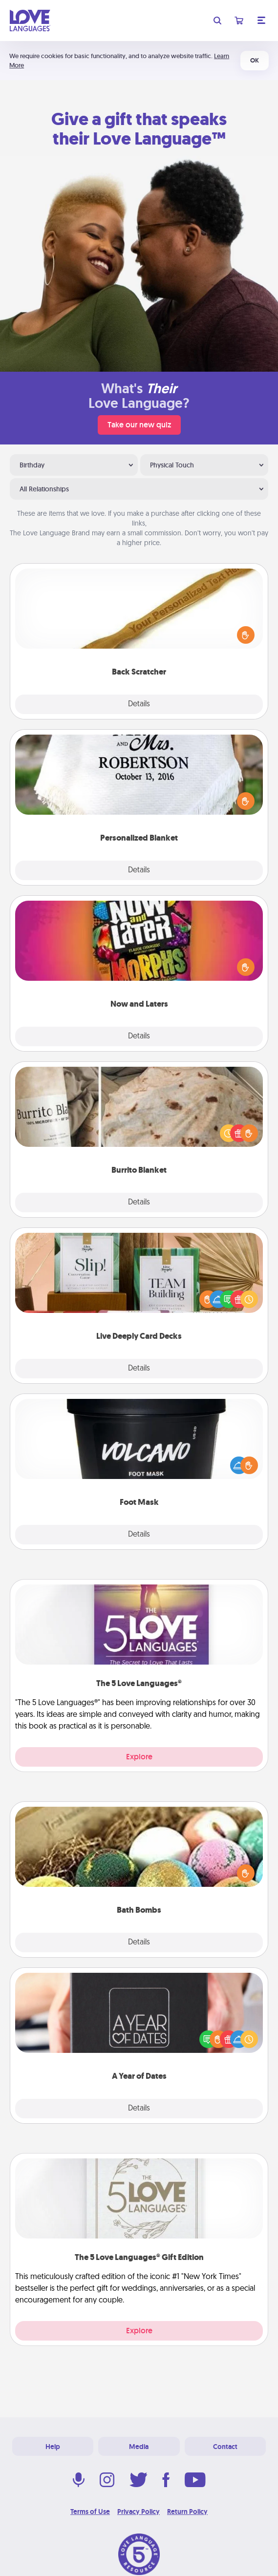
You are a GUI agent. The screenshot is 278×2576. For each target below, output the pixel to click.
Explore (139, 1757)
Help (52, 2446)
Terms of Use (90, 2511)
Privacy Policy (138, 2511)
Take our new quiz (139, 425)
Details (139, 704)
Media (139, 2446)
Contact (225, 2446)
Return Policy (187, 2511)
